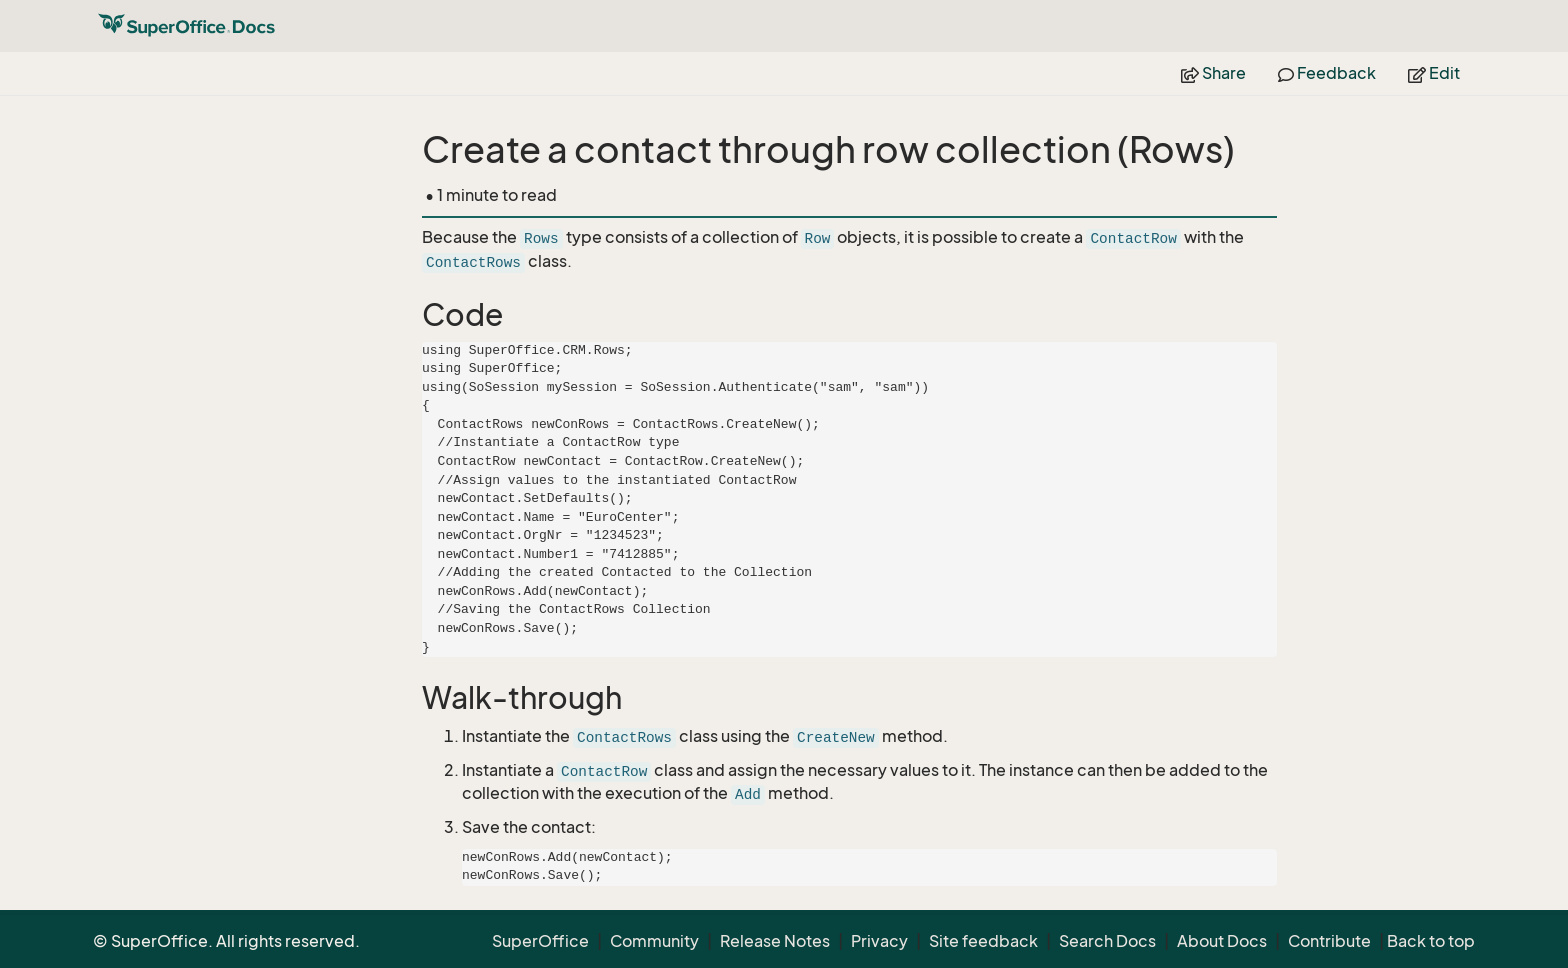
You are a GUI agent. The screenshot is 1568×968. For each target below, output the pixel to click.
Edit (1434, 73)
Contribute (1329, 941)
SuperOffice (540, 941)
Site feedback (983, 941)
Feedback (1327, 73)
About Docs (1222, 941)
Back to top (1431, 941)
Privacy (879, 941)
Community (654, 941)
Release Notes (775, 941)
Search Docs (1107, 941)
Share (1213, 73)
